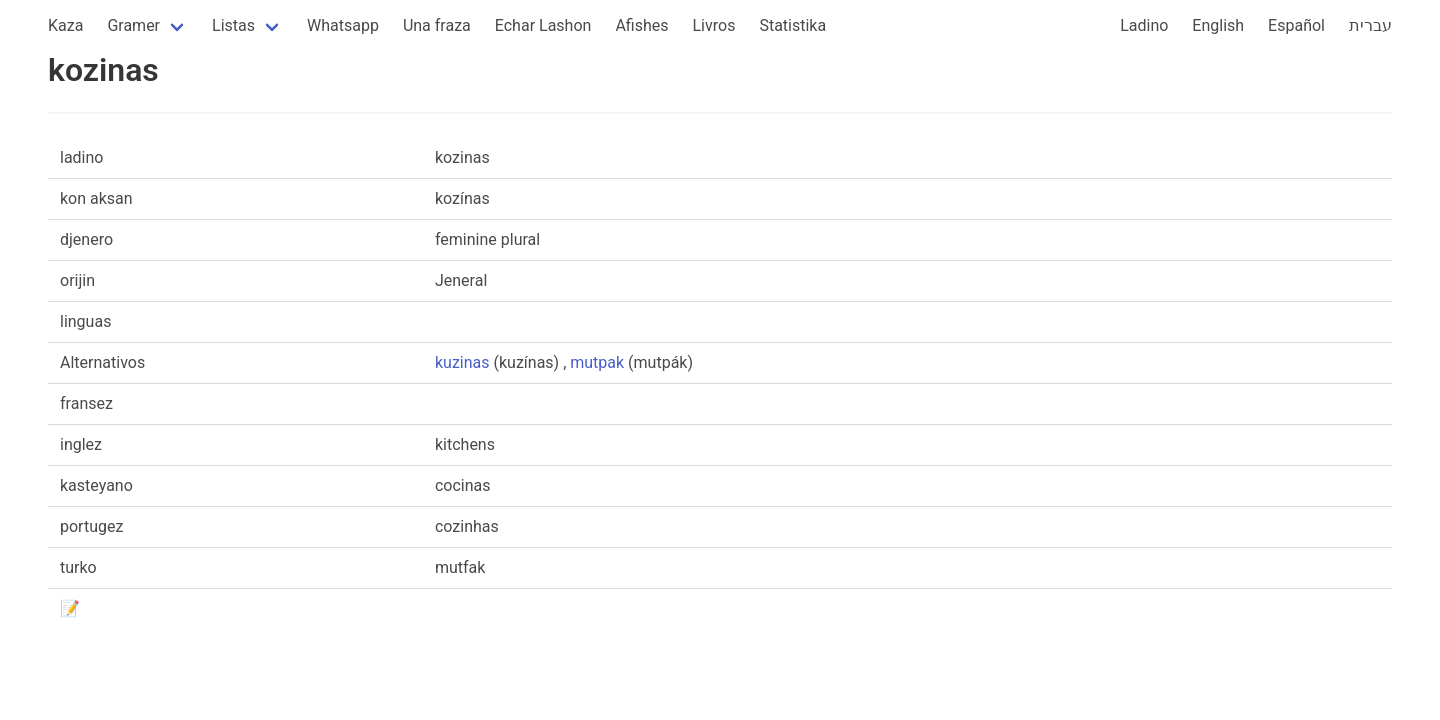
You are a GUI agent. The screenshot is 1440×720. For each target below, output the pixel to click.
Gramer (133, 25)
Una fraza (437, 25)
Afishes (641, 25)
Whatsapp (343, 25)
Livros (714, 25)
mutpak (597, 362)
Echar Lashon (543, 25)
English (1218, 25)
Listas (233, 25)
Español (1296, 25)
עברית (1370, 25)
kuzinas (462, 362)
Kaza (65, 25)
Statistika (792, 25)
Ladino (1144, 25)
